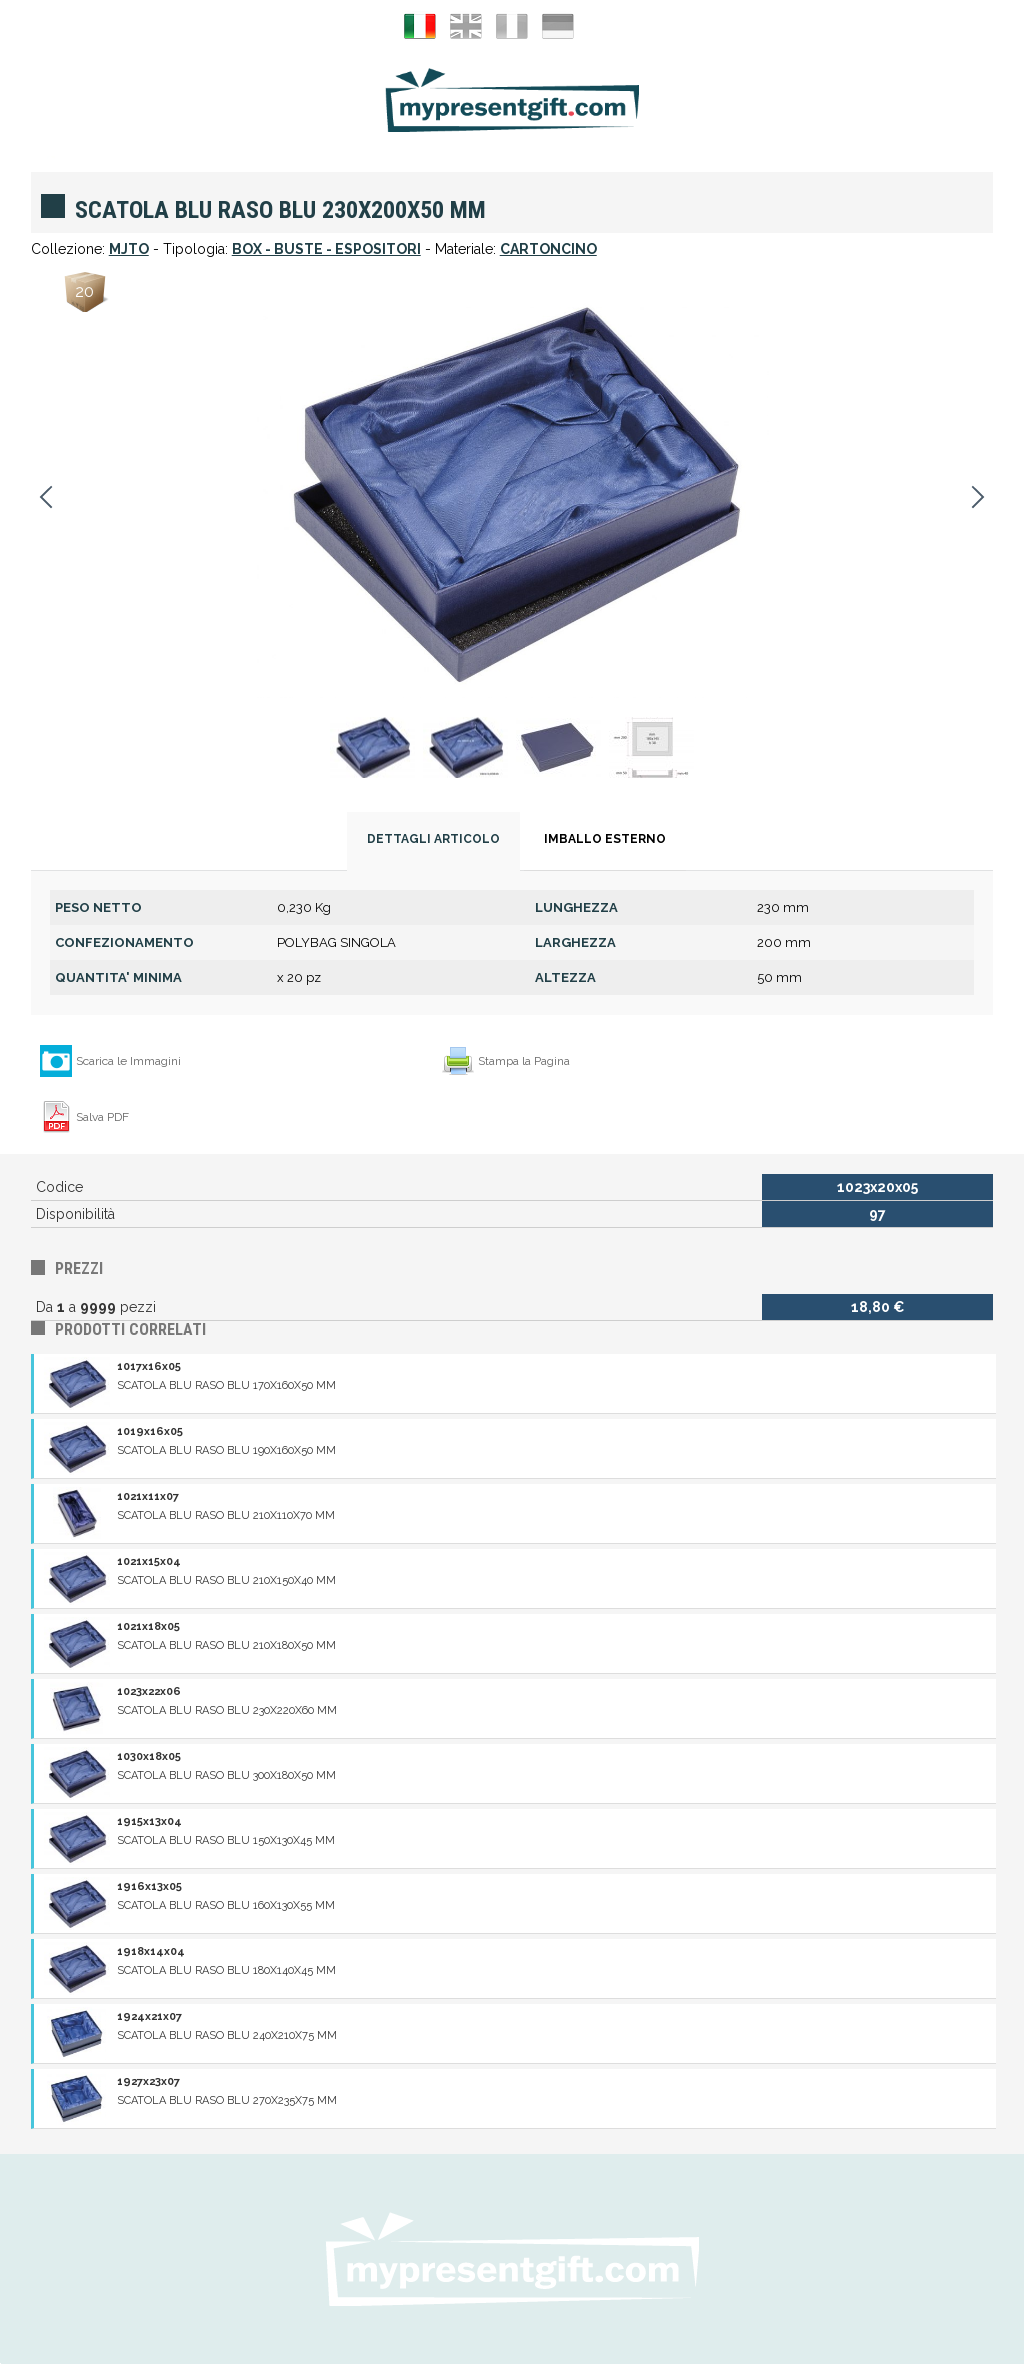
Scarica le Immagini (128, 1061)
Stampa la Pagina (524, 1061)
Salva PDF (102, 1117)
